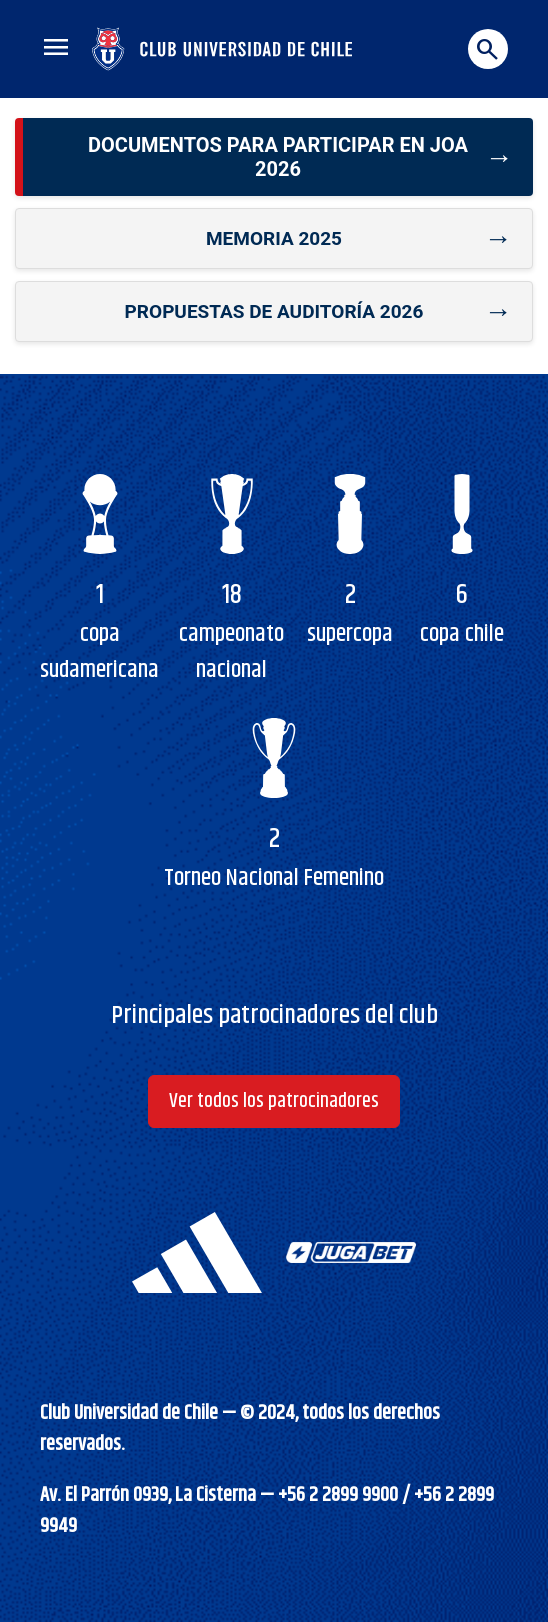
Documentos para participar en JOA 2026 (278, 157)
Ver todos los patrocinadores (274, 1101)
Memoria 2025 (274, 238)
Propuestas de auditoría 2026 (274, 311)
